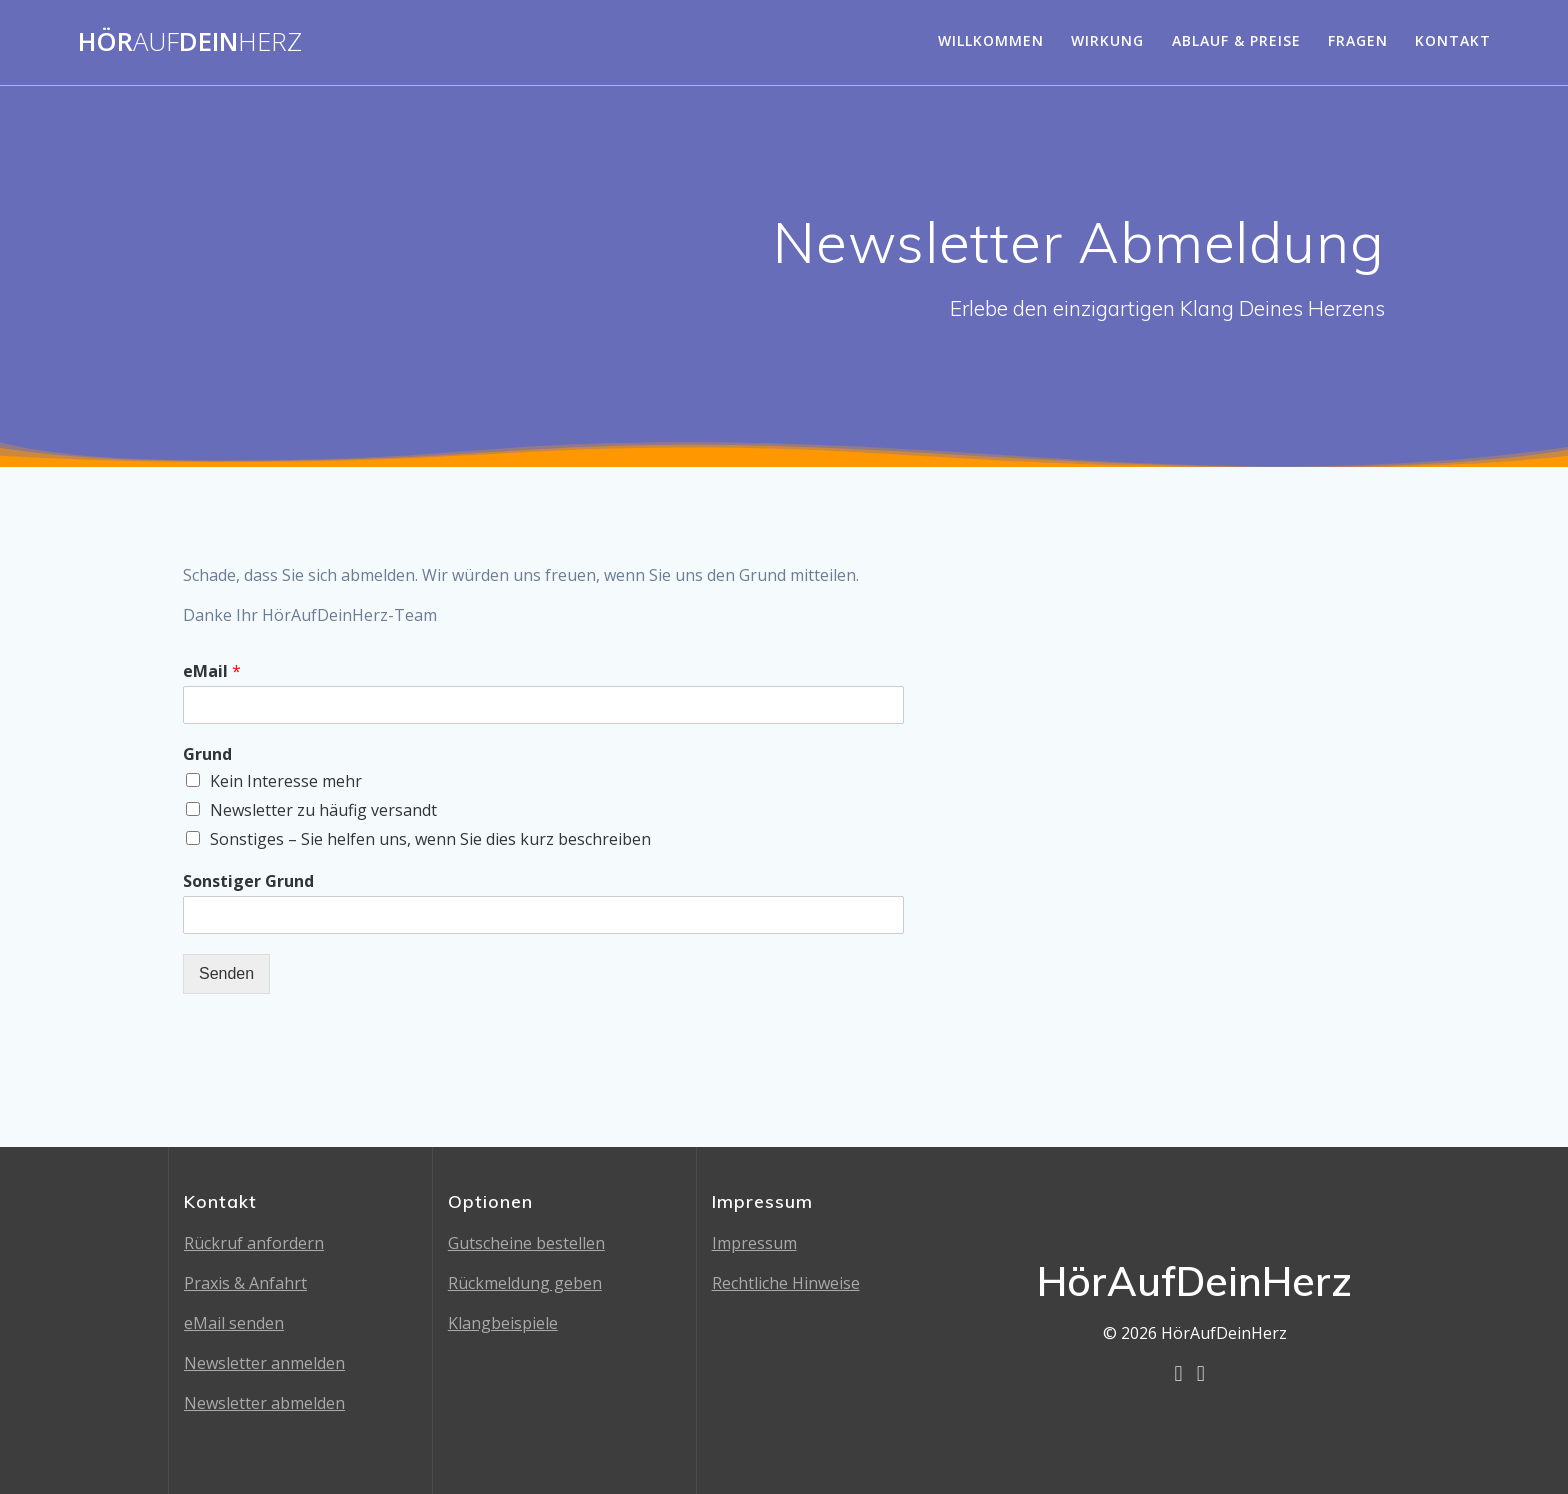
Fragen (1358, 40)
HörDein (190, 42)
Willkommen (991, 40)
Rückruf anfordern (254, 1243)
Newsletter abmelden (264, 1403)
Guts (465, 1243)
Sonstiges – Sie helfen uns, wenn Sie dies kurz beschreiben (430, 839)
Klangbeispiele (503, 1323)
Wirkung (1107, 40)
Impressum (754, 1243)
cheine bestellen (544, 1243)
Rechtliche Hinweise (786, 1283)
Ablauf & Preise (1236, 40)
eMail (212, 671)
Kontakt (1453, 40)
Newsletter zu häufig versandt (323, 810)
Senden (226, 973)
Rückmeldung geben (525, 1283)
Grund (207, 754)
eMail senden (234, 1323)
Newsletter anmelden (264, 1363)
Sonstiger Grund (248, 881)
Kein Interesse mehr (286, 781)
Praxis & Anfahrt (245, 1283)
